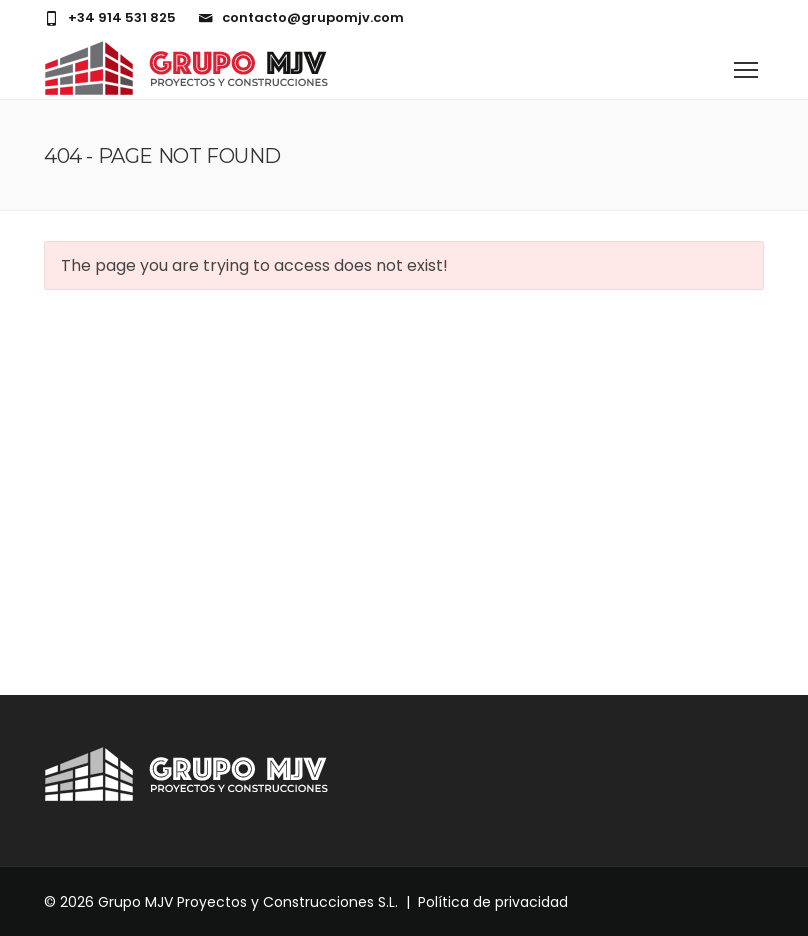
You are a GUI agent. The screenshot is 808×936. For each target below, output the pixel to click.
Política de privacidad (493, 902)
